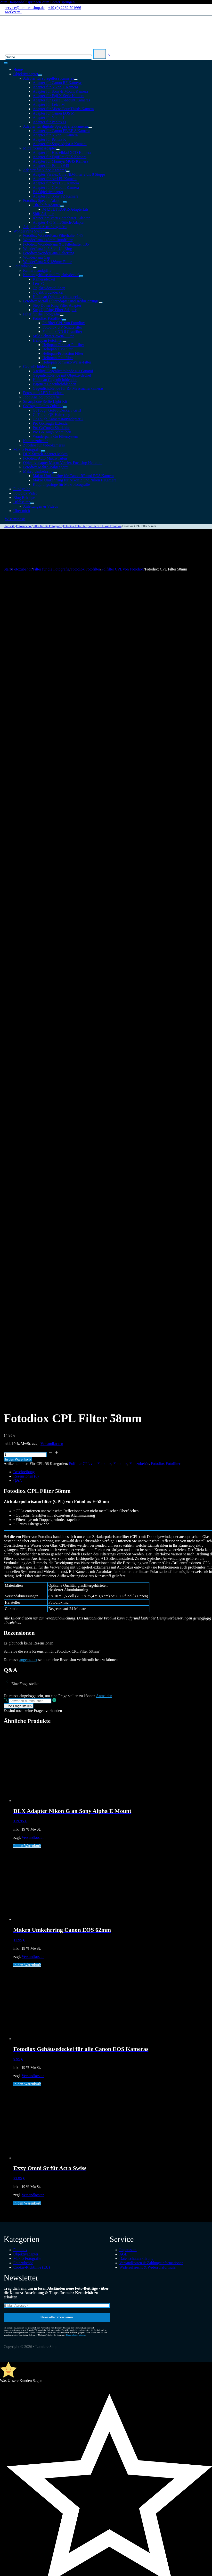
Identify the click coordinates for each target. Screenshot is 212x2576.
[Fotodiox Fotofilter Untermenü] (64, 320)
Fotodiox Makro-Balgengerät (45, 467)
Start (7, 569)
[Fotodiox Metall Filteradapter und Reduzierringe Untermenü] (101, 302)
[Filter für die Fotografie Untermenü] (62, 315)
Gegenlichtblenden (37, 366)
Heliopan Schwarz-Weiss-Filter (66, 362)
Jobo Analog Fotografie (41, 397)
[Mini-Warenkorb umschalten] (109, 54)
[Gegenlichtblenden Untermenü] (54, 368)
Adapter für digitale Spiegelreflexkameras (55, 126)
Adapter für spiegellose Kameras (48, 78)
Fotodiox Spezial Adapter (43, 200)
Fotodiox (120, 662)
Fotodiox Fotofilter (47, 318)
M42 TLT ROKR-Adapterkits (65, 209)
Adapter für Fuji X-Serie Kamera (58, 96)
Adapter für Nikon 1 (48, 118)
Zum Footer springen (58, 2)
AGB (123, 1453)
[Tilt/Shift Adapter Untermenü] (62, 206)
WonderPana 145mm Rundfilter (48, 240)
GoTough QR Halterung (51, 415)
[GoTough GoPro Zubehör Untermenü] (65, 407)
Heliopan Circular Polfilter (63, 345)
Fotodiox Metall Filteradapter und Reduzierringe (61, 301)
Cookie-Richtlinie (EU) (31, 1466)
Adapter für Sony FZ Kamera (55, 196)
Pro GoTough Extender (51, 423)
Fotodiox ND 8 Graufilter (62, 332)
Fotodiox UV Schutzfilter (62, 327)
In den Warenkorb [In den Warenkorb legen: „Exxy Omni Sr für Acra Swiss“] (27, 1402)
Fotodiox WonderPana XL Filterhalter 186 (56, 244)
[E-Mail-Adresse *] (57, 1504)
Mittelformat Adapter (39, 148)
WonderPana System (29, 231)
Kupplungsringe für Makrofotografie (61, 484)
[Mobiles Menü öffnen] (6, 63)
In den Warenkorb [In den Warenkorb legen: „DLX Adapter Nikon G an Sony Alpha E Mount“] (27, 1044)
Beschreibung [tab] (24, 671)
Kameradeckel (44, 279)
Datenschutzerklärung (136, 1457)
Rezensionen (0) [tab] (26, 675)
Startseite (9, 526)
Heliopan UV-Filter (57, 349)
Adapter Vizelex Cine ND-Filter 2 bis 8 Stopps (69, 174)
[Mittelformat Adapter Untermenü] (58, 149)
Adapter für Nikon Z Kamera (55, 87)
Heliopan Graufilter (57, 358)
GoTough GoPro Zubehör (43, 406)
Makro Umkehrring (38, 471)
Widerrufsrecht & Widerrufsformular (148, 1466)
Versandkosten (52, 642)
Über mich (21, 511)
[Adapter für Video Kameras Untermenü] (68, 171)
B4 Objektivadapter (48, 192)
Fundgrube (21, 489)
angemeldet (28, 858)
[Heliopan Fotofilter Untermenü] (64, 341)
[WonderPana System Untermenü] (47, 232)
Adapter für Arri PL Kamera (55, 179)
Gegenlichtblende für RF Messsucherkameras (68, 388)
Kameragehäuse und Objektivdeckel (51, 275)
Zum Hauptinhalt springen (20, 2)
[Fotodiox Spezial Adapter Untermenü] (65, 202)
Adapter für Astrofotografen (45, 227)
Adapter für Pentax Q (49, 122)
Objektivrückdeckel (48, 292)
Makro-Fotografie (27, 449)
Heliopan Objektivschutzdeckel (57, 297)
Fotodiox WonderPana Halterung (48, 253)
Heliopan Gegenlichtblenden (55, 380)
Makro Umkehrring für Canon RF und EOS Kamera (73, 476)
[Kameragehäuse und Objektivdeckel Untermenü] (81, 276)
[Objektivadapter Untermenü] (40, 75)
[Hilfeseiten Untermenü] (32, 503)
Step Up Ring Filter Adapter (54, 310)
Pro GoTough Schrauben (52, 432)
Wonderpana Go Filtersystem (55, 436)
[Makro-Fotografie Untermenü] (43, 451)
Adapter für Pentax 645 (51, 166)
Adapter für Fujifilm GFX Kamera (59, 157)
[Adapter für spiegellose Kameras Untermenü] (76, 79)
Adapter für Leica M (49, 104)
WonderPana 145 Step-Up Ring (47, 249)
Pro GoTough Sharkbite (51, 428)
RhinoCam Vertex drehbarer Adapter (61, 218)
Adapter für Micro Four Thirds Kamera (63, 109)
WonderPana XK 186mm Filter (47, 262)
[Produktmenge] (25, 653)
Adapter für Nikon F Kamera (55, 135)
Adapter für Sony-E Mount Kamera (60, 91)
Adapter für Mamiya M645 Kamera (60, 161)
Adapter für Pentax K (49, 139)
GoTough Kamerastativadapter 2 (58, 419)
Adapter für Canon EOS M (53, 113)
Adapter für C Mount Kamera (56, 187)
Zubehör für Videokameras (44, 445)
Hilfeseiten (21, 502)
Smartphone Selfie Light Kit (45, 401)
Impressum (128, 1448)
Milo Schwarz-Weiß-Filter (53, 336)
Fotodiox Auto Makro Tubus (45, 458)
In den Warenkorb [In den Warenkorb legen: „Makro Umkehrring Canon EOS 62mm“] (27, 1164)
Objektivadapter (25, 74)
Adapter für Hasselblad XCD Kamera (62, 152)
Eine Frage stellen (19, 905)
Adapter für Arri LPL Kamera (56, 183)
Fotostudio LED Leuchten (43, 393)
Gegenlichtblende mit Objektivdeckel (62, 375)
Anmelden (104, 894)
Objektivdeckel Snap (49, 288)
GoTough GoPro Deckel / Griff (57, 410)
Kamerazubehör (35, 441)
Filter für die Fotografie (41, 314)
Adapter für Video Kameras (44, 170)
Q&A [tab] (17, 679)
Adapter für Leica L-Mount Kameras (61, 100)
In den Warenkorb (18, 658)
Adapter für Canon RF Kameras (57, 83)
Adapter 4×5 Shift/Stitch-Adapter (59, 222)
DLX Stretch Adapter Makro (45, 454)
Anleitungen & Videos (40, 506)
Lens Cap (40, 283)
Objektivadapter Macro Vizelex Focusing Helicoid (62, 463)
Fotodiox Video (25, 493)
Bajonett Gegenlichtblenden (54, 384)
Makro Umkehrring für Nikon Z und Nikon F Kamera (74, 480)
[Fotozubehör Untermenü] (35, 267)
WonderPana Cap (36, 257)
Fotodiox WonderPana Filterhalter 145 (53, 235)
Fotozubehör (23, 266)
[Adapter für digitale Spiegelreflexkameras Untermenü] (90, 127)
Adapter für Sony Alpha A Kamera (60, 144)
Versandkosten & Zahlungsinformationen (151, 1462)
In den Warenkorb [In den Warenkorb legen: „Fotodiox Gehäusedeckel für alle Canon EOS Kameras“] (27, 1283)
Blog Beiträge (24, 497)
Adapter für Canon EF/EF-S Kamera (61, 131)
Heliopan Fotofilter (48, 340)
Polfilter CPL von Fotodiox (63, 323)
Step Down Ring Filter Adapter (57, 305)
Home (18, 69)
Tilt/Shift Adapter (46, 205)
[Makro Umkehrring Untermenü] (55, 472)
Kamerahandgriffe (37, 270)
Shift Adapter (43, 214)
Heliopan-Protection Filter (62, 353)
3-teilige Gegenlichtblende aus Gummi (63, 371)
